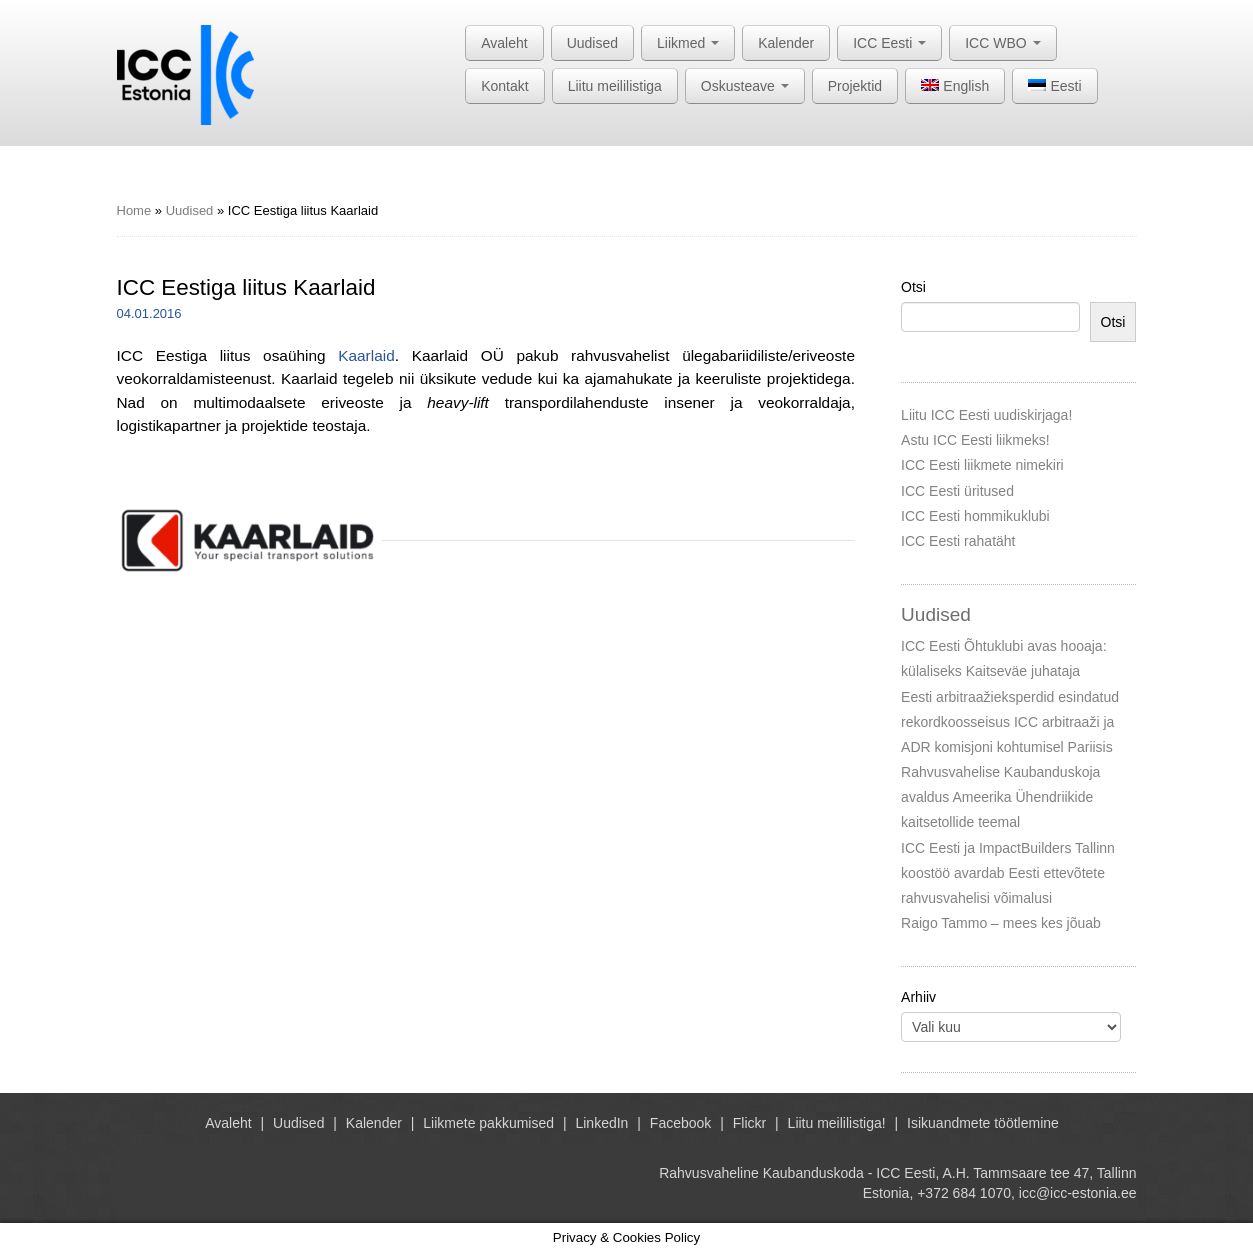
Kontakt (504, 86)
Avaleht (504, 43)
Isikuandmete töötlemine (983, 1123)
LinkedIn (601, 1123)
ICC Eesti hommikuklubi (975, 516)
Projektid (855, 86)
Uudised (592, 43)
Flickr (749, 1123)
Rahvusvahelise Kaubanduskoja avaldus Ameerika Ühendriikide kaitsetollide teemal (1000, 797)
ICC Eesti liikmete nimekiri (982, 465)
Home (134, 210)
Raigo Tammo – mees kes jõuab (1001, 923)
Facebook (680, 1123)
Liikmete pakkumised (488, 1123)
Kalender (786, 43)
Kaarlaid (366, 355)
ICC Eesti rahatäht (958, 541)
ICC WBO (1002, 43)
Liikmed (688, 43)
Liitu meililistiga (615, 86)
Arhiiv (918, 997)
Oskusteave (745, 86)
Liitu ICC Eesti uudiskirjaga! (986, 415)
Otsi (913, 287)
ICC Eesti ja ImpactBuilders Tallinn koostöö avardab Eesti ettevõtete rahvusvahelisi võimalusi (1008, 873)
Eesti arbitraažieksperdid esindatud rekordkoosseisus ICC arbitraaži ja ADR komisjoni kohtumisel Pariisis (1010, 722)
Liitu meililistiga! (837, 1123)
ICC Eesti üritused (957, 491)
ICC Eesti (889, 43)
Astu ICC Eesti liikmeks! (975, 440)
